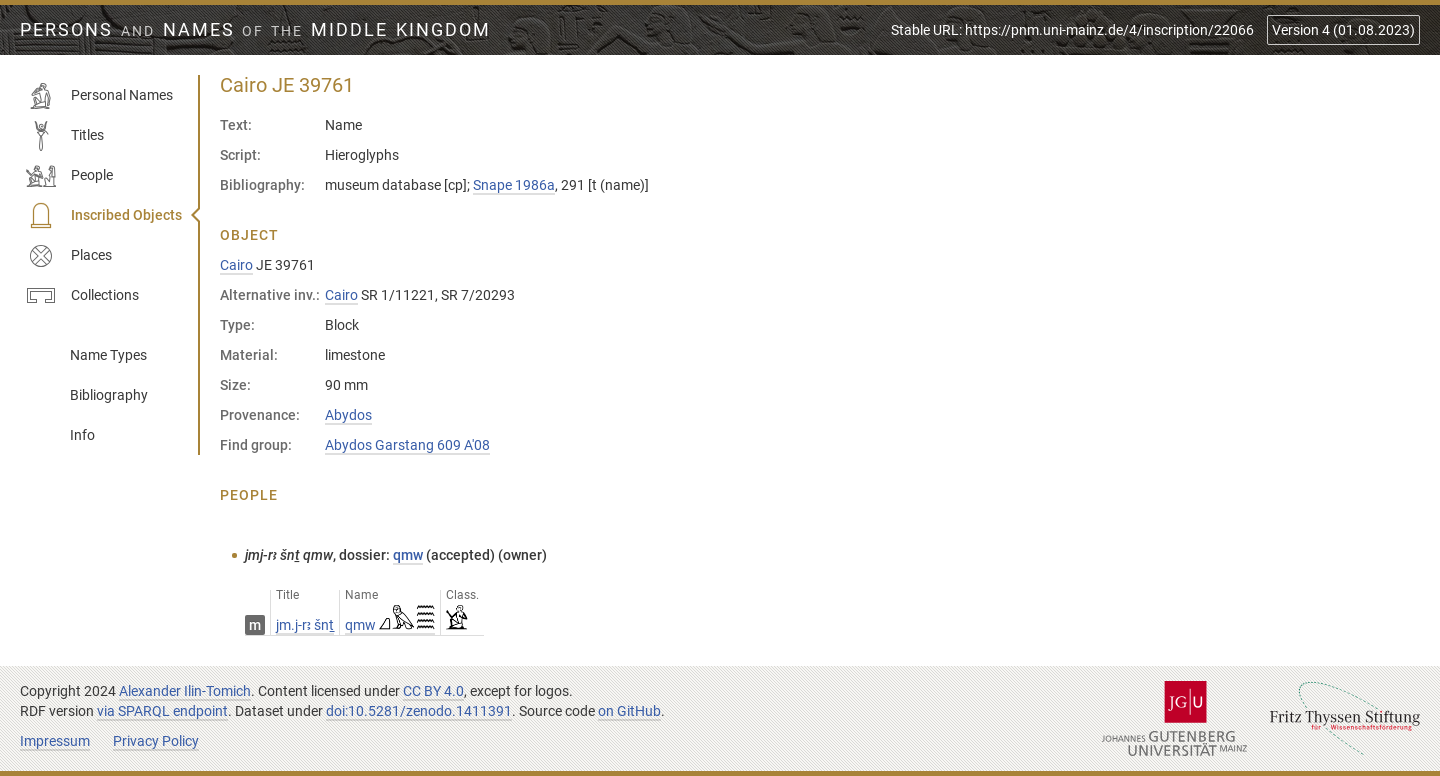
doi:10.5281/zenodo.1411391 (419, 711)
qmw (408, 555)
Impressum (55, 741)
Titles (65, 136)
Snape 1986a (514, 185)
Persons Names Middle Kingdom (255, 30)
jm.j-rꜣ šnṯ (305, 625)
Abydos (348, 415)
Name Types (108, 355)
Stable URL (1072, 30)
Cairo (236, 265)
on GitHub (629, 711)
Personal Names (99, 96)
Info (82, 435)
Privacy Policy (156, 741)
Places (69, 256)
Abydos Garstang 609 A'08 (407, 445)
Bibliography (109, 395)
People (69, 176)
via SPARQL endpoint (162, 711)
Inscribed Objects (104, 216)
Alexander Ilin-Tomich (185, 691)
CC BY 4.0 (433, 691)
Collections (82, 296)
